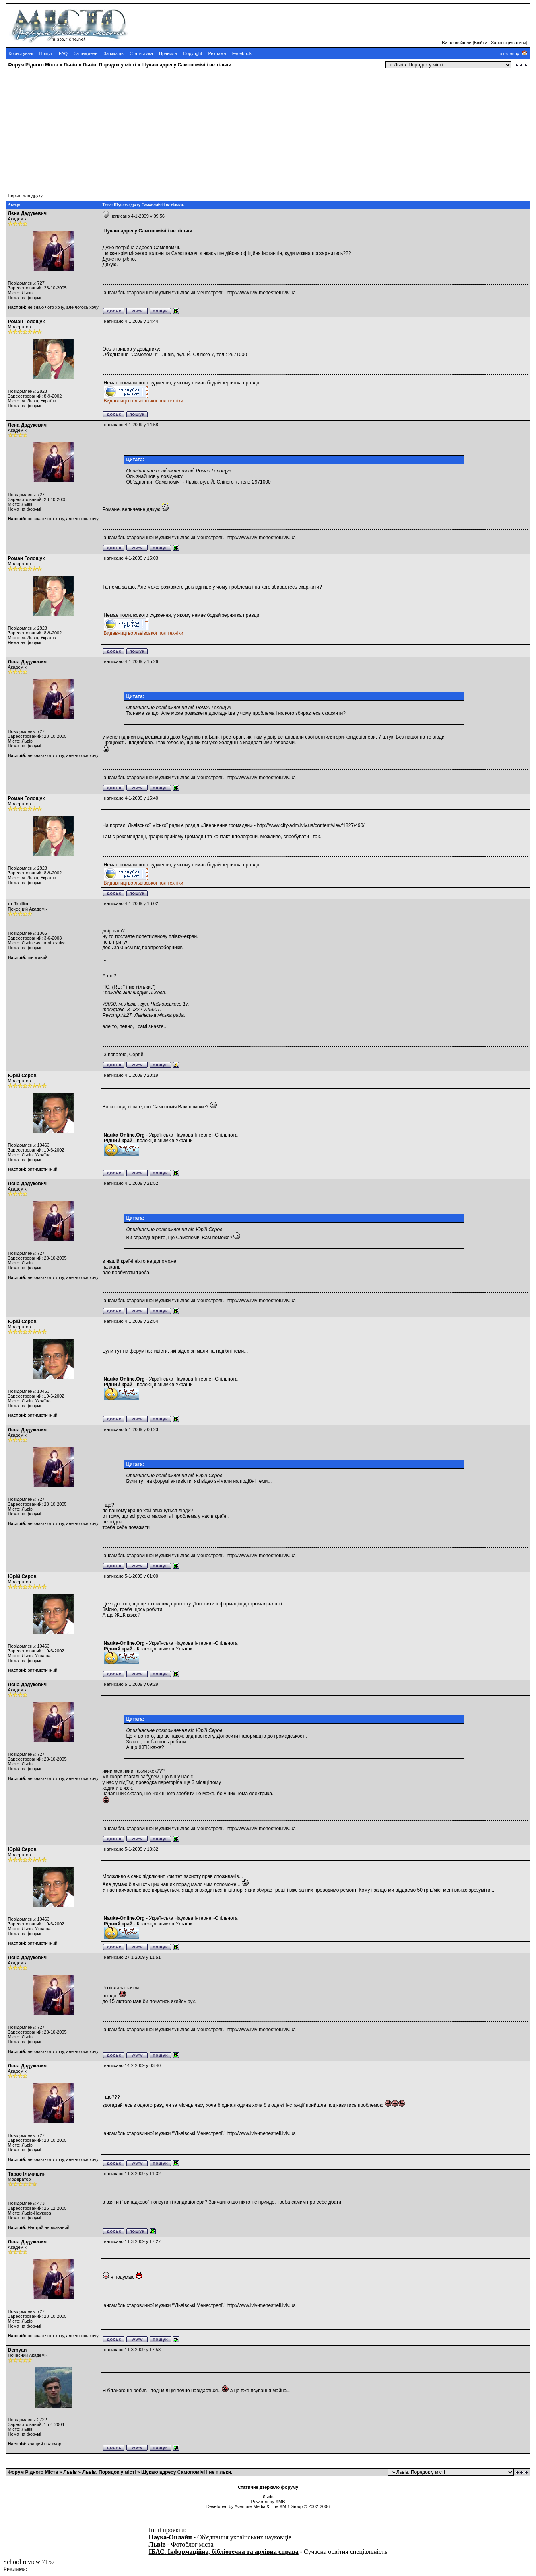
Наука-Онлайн (170, 2537)
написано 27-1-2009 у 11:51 (132, 1957)
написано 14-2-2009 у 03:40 (132, 2065)
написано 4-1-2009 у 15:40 (131, 798)
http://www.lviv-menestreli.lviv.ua (261, 293)
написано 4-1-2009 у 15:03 (131, 558)
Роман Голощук (26, 321)
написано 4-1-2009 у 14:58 (131, 424)
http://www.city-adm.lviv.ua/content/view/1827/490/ (310, 825)
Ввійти (480, 42)
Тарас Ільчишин (27, 2174)
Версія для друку (25, 195)
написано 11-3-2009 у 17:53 (132, 2349)
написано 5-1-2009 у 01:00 (131, 1576)
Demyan (17, 2350)
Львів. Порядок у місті (109, 65)
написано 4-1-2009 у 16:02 (131, 903)
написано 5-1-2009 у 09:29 (131, 1684)
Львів (70, 65)
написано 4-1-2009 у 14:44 (131, 321)
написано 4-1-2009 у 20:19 (131, 1075)
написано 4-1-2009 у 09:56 (138, 215)
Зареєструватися (508, 42)
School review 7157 (29, 2561)
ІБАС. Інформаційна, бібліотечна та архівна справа (224, 2551)
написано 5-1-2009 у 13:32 (131, 1849)
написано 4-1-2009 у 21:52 (131, 1183)
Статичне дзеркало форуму (268, 2487)
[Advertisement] (244, 126)
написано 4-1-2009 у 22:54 (131, 1321)
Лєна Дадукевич (27, 213)
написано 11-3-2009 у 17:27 (132, 2241)
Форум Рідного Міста (33, 65)
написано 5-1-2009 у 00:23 (131, 1429)
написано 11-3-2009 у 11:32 (132, 2173)
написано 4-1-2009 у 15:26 (131, 661)
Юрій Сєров (22, 1075)
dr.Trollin (18, 904)
